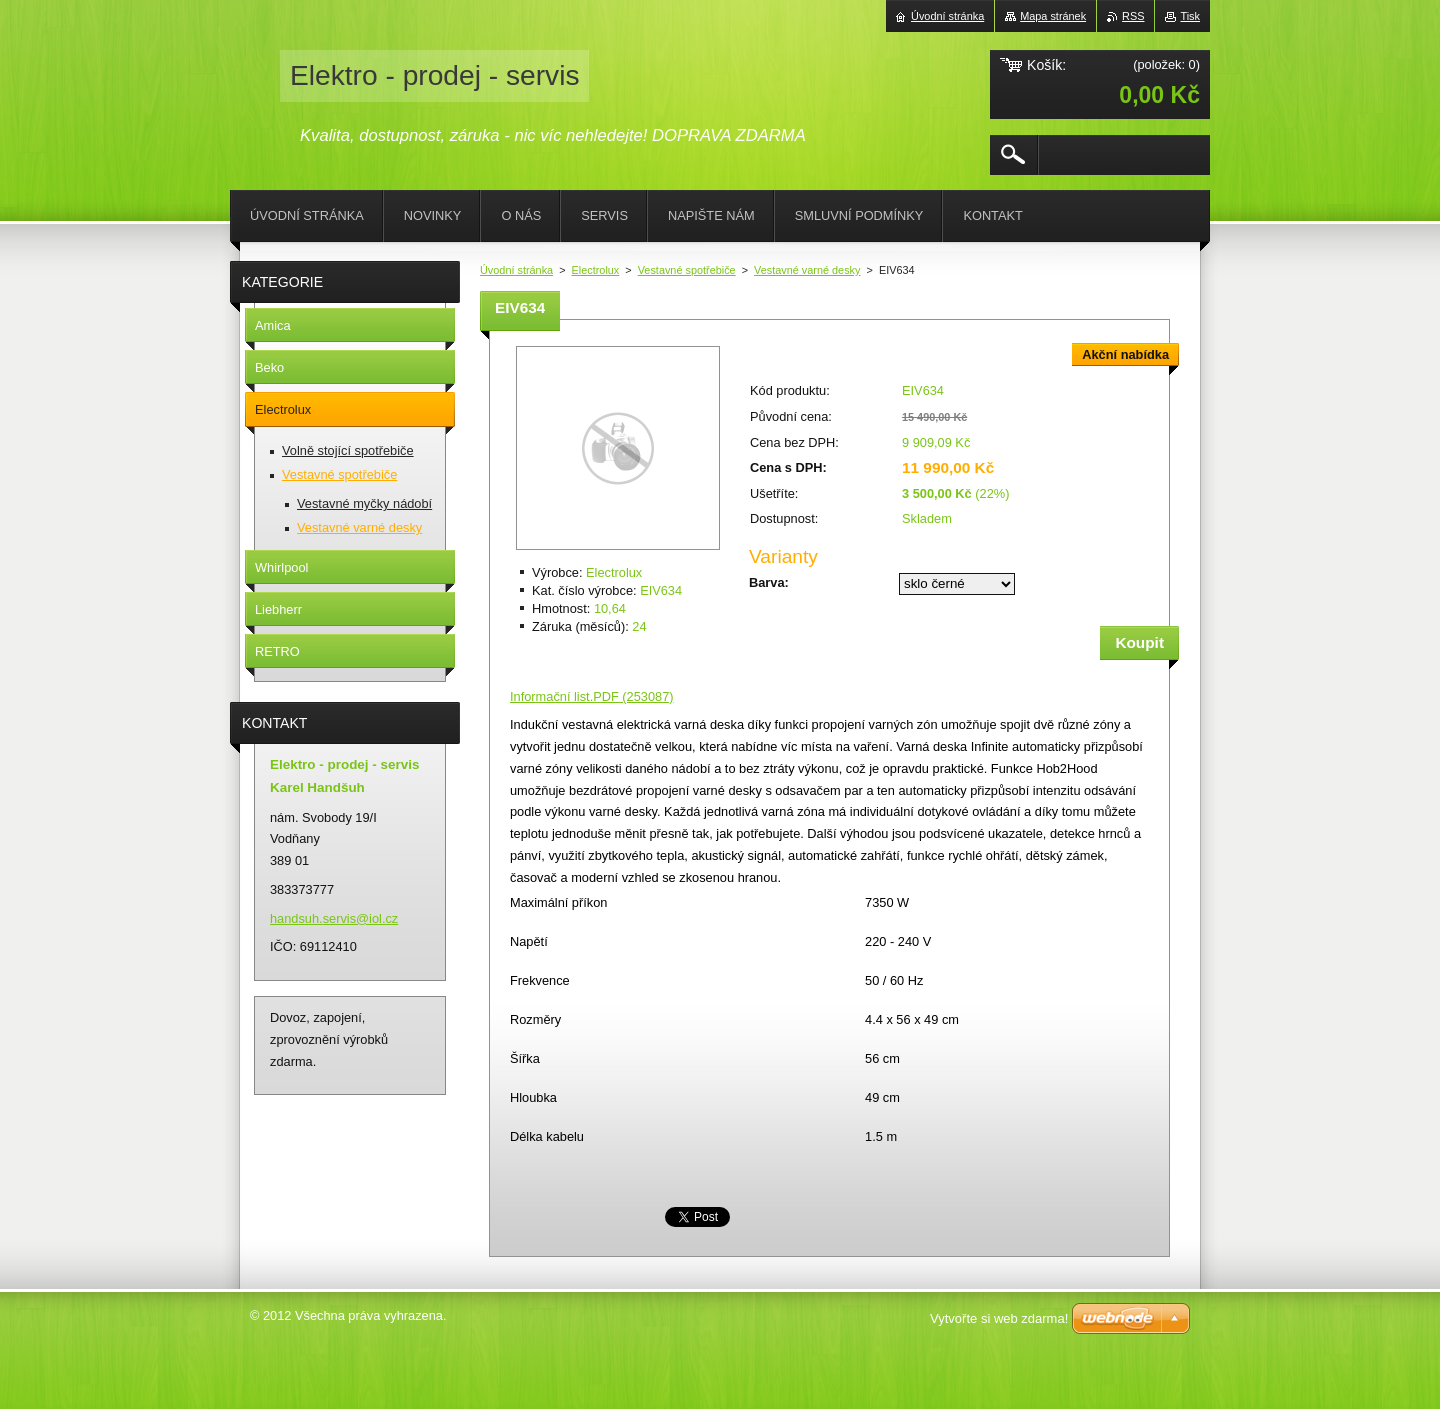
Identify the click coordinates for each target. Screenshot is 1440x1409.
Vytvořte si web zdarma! (999, 1318)
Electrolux (596, 270)
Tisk (1190, 16)
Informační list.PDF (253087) (592, 696)
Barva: (769, 582)
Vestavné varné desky (807, 270)
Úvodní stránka (516, 270)
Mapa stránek (1053, 16)
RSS (1133, 16)
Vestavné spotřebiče (687, 270)
